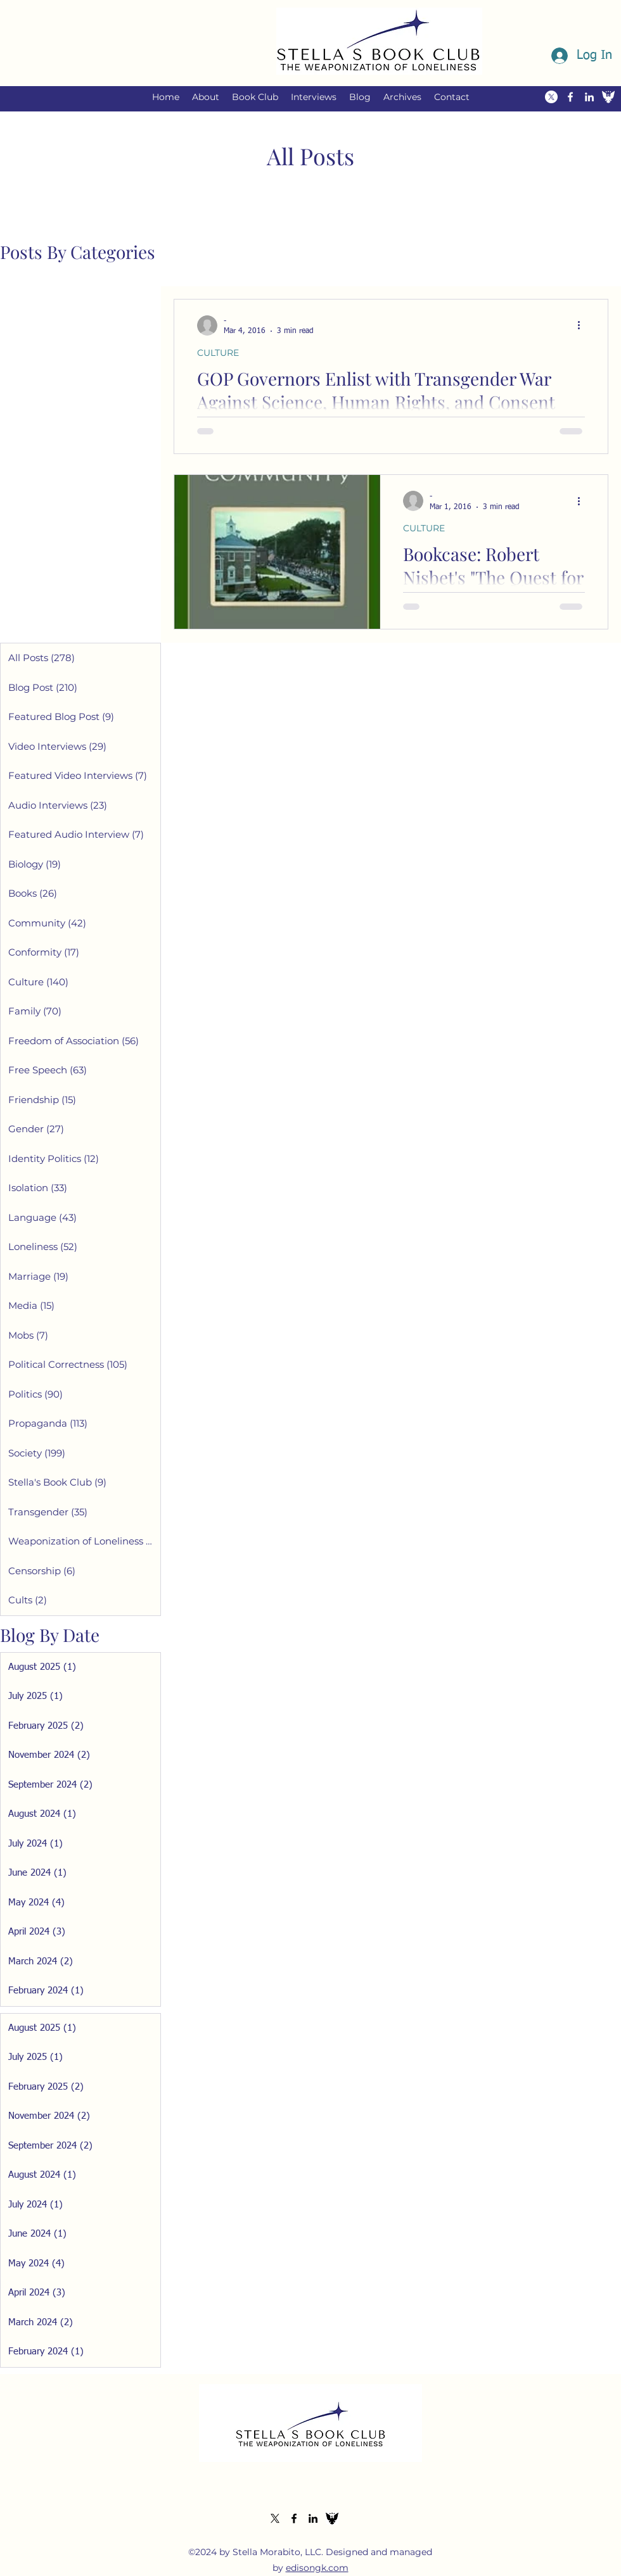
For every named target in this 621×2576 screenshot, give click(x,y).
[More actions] (583, 325)
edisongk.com (317, 2567)
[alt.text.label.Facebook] (570, 97)
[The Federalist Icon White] (608, 97)
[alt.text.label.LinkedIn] (589, 97)
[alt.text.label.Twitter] (551, 97)
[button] (206, 96)
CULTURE (218, 353)
